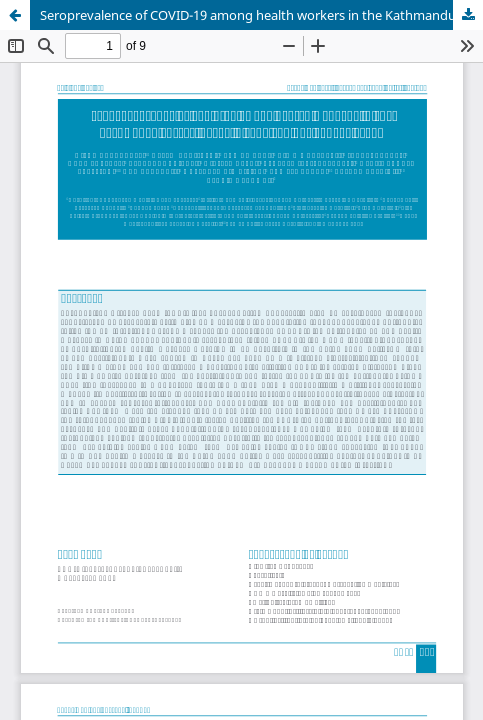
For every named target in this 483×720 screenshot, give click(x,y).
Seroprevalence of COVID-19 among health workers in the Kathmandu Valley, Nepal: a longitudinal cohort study (261, 15)
